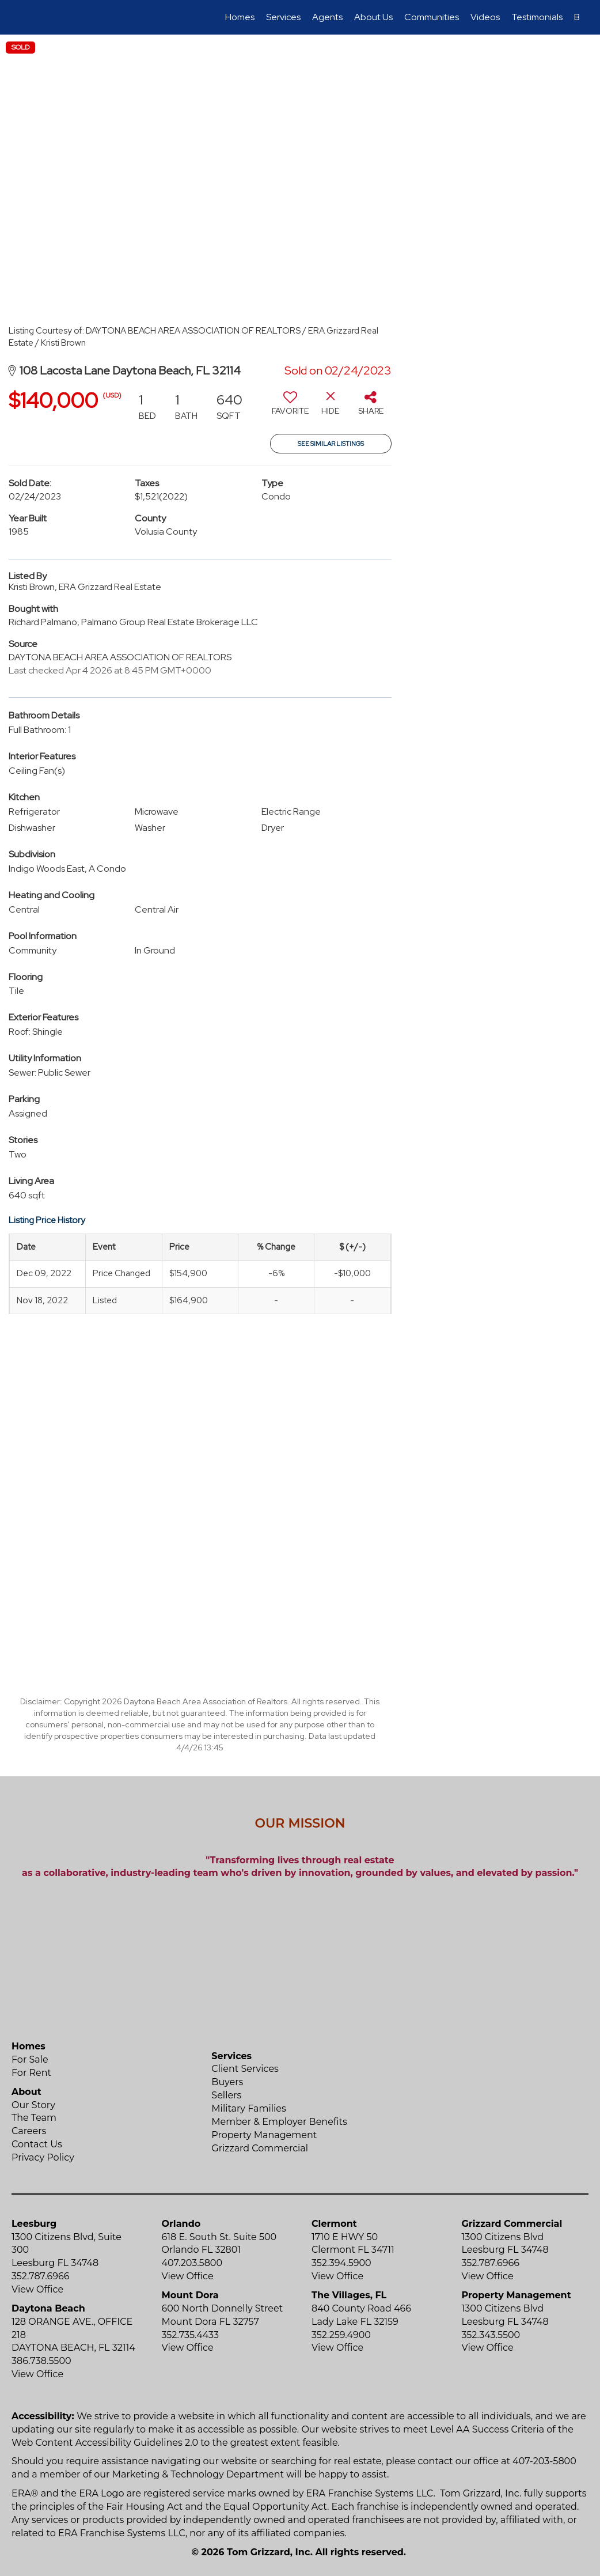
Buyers (227, 2081)
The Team (34, 2117)
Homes (240, 17)
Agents (327, 17)
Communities (431, 17)
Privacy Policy (43, 2157)
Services (283, 17)
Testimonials (537, 17)
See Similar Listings (331, 444)
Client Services (245, 2068)
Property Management (264, 2134)
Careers (29, 2130)
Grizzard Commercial (259, 2148)
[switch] (290, 407)
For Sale (30, 2059)
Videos (485, 17)
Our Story (33, 2105)
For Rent (31, 2072)
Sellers (226, 2095)
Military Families (248, 2108)
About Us (373, 17)
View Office (37, 2289)
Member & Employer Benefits (279, 2121)
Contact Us (37, 2144)
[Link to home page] (27, 17)
